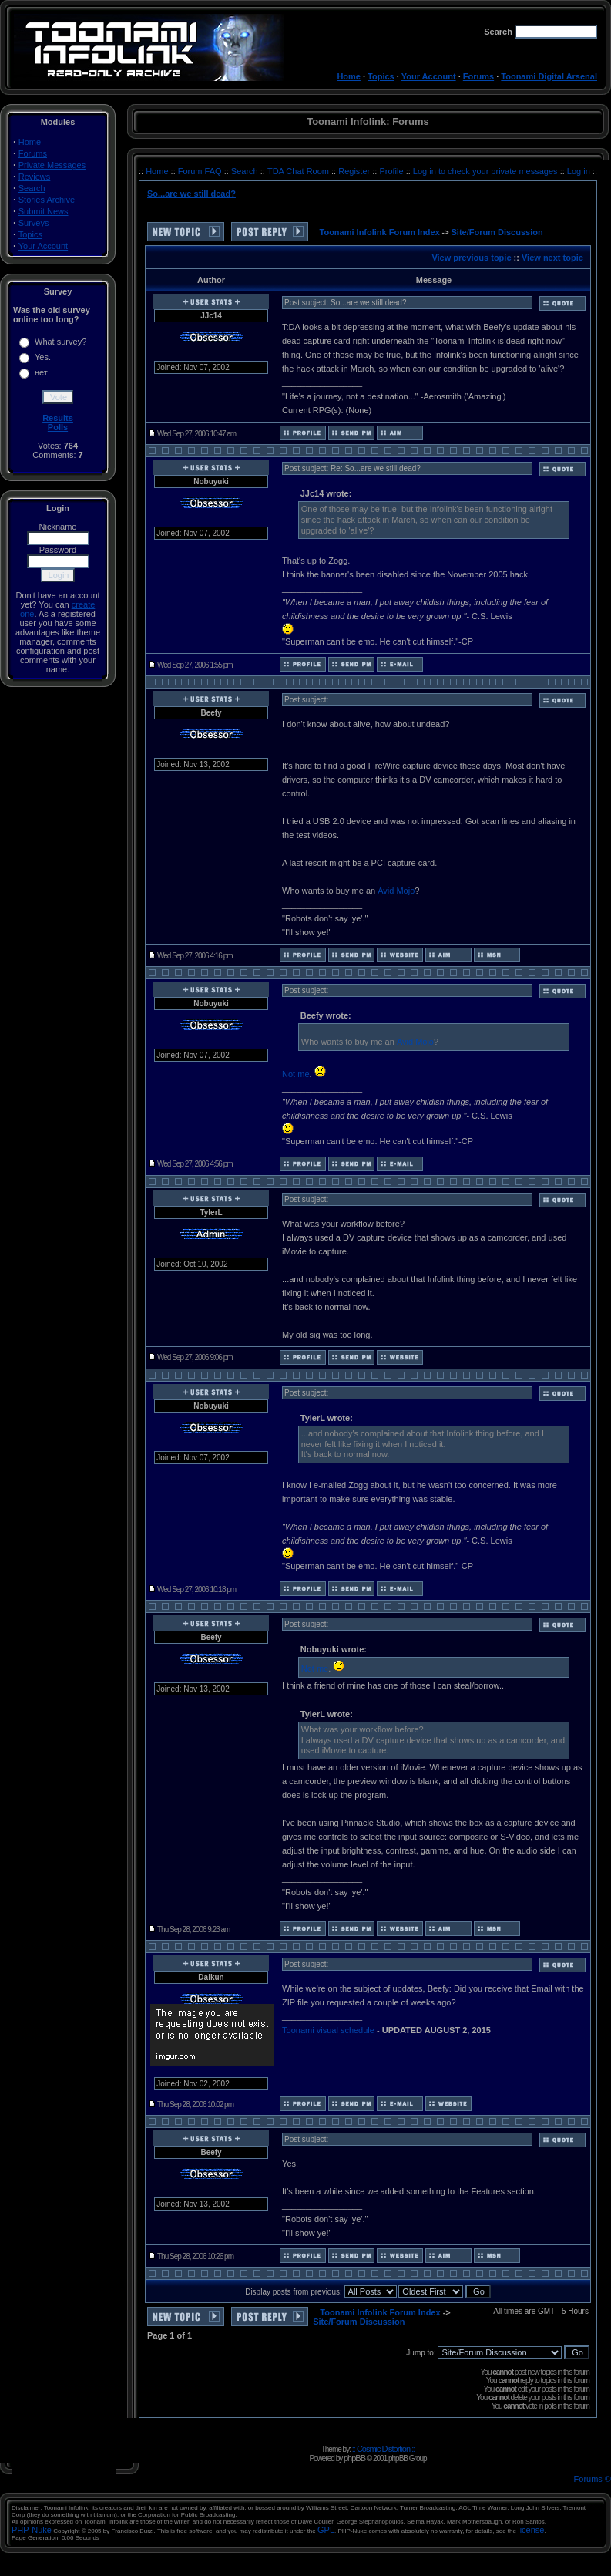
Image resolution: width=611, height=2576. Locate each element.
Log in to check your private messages (486, 171)
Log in (578, 171)
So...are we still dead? (191, 193)
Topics (381, 76)
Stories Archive (46, 199)
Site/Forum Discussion (497, 232)
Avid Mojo (396, 890)
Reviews (34, 176)
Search (31, 188)
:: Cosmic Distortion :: (383, 2448)
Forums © (592, 2478)
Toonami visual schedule (328, 2030)
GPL (325, 2529)
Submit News (43, 211)
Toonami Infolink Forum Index (380, 232)
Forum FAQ (201, 171)
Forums (478, 76)
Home (349, 76)
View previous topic (471, 257)
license (531, 2529)
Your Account (428, 76)
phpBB (354, 2458)
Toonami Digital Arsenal (549, 76)
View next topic (552, 257)
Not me (295, 1074)
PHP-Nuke (32, 2529)
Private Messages (52, 165)
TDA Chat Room (299, 171)
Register (355, 171)
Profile (392, 171)
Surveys (33, 222)
